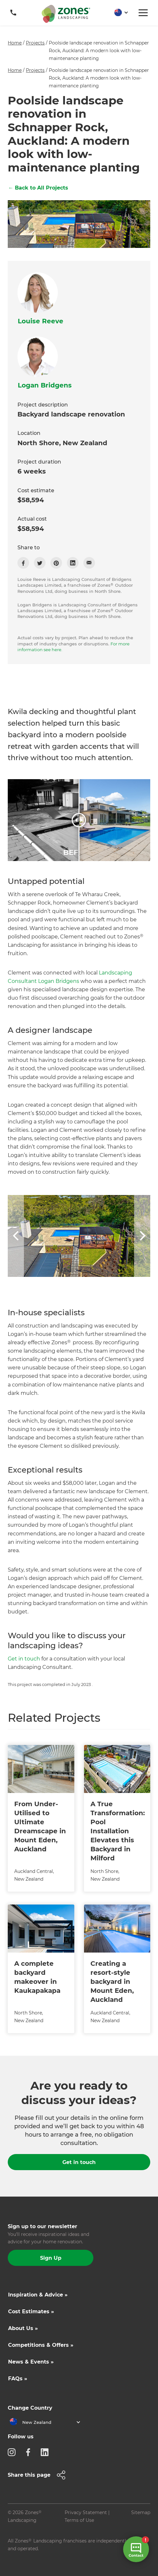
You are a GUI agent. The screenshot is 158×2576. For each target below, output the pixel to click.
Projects (35, 43)
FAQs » (17, 2378)
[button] (119, 13)
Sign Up (50, 2258)
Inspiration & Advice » (38, 2295)
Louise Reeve (40, 321)
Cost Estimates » (31, 2311)
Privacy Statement (86, 2512)
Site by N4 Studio (27, 2559)
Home (15, 43)
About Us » (23, 2328)
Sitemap (140, 2512)
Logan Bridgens (45, 385)
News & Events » (31, 2362)
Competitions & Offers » (40, 2345)
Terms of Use (79, 2520)
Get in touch (24, 1659)
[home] (66, 13)
